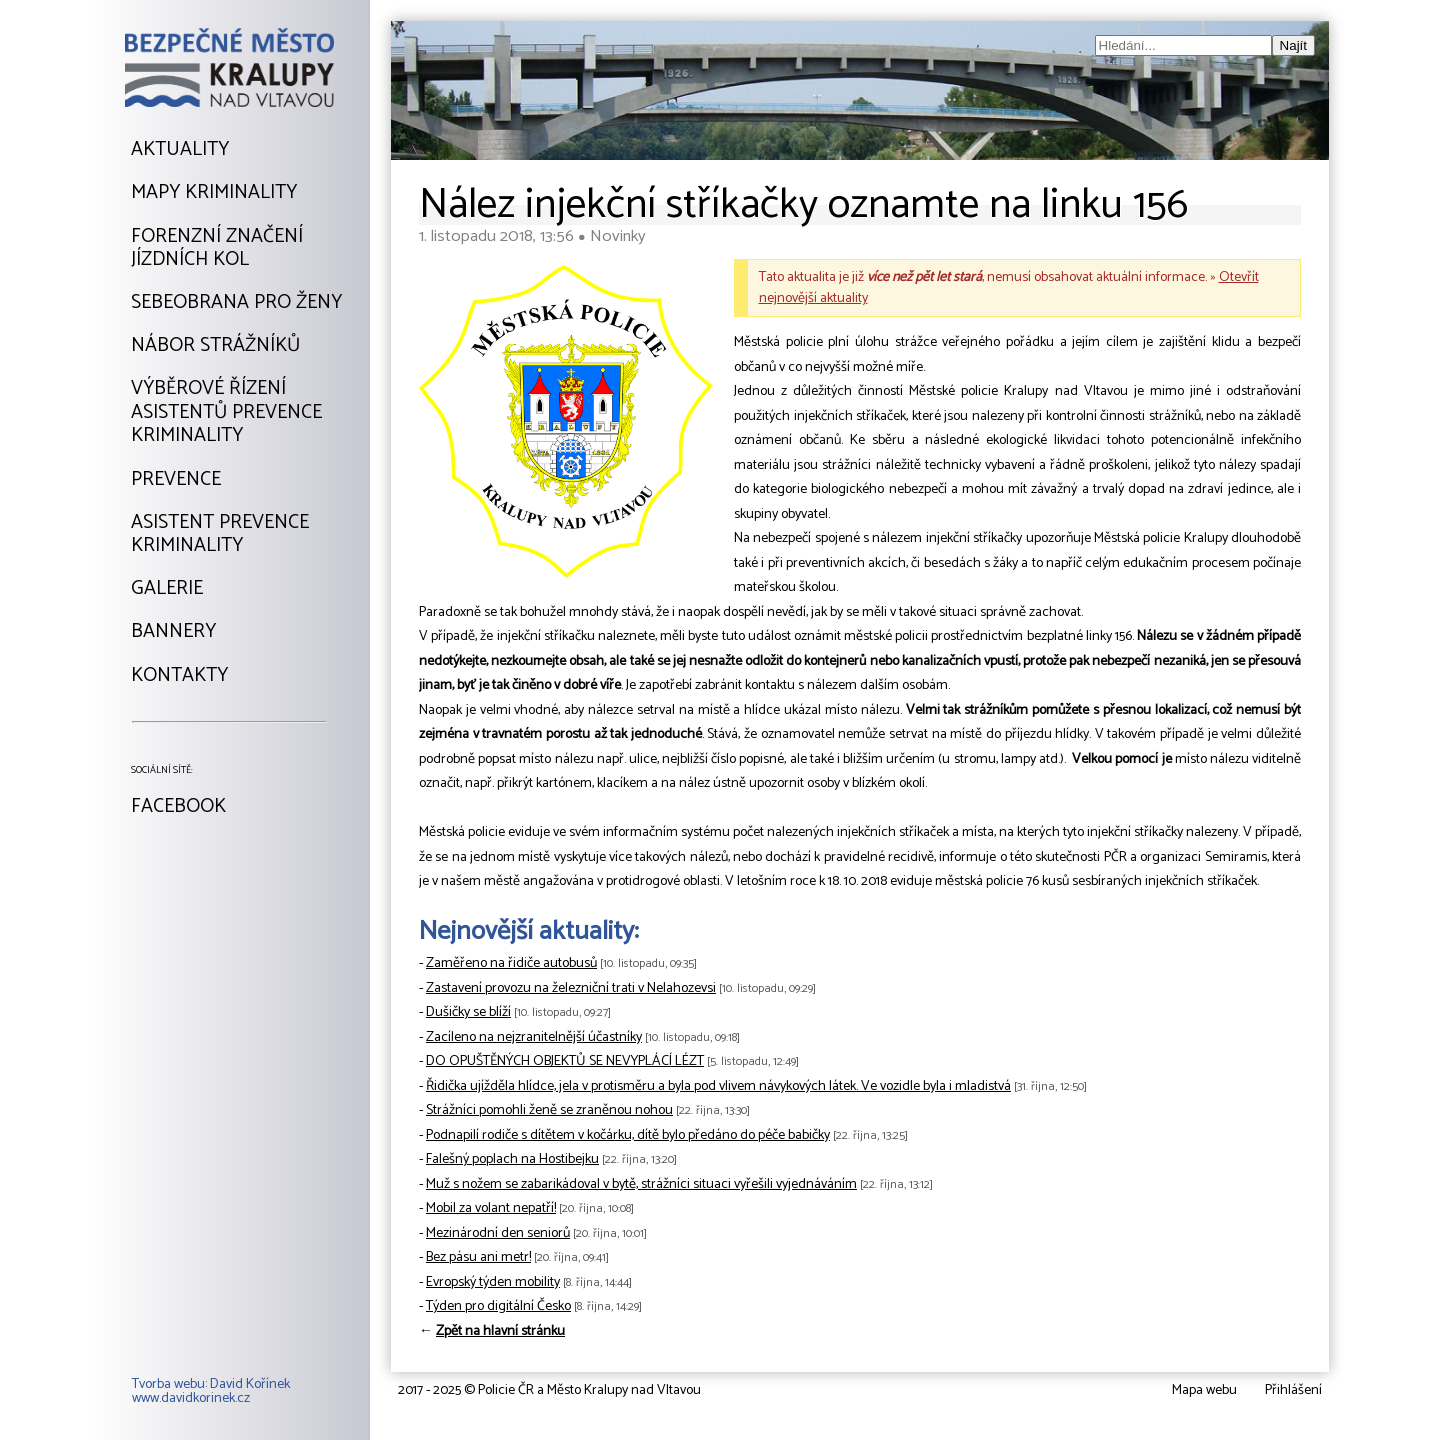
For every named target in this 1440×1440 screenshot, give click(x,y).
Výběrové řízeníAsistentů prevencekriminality (226, 412)
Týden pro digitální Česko (498, 1306)
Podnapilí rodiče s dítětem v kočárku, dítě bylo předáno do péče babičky (628, 1135)
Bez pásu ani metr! (478, 1257)
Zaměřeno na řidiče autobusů (511, 963)
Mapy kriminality (214, 193)
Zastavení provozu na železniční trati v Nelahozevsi (571, 988)
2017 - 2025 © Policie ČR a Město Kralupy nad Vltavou (549, 1390)
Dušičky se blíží (468, 1012)
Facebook (178, 807)
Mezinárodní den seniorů (498, 1233)
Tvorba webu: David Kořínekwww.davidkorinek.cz (211, 1392)
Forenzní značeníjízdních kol (217, 248)
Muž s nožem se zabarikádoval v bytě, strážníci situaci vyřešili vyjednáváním (641, 1184)
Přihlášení (1293, 1390)
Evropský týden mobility (493, 1282)
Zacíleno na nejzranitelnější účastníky (534, 1037)
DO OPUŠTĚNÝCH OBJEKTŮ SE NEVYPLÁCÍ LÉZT (565, 1061)
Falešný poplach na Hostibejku (512, 1159)
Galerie (167, 589)
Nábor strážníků (215, 346)
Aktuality (180, 150)
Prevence (176, 480)
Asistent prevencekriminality (220, 534)
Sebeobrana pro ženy (236, 303)
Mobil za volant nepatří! (491, 1208)
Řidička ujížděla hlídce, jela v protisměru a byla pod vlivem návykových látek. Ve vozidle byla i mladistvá (718, 1086)
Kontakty (179, 676)
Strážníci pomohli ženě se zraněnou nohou (549, 1110)
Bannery (173, 632)
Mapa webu (1204, 1390)
